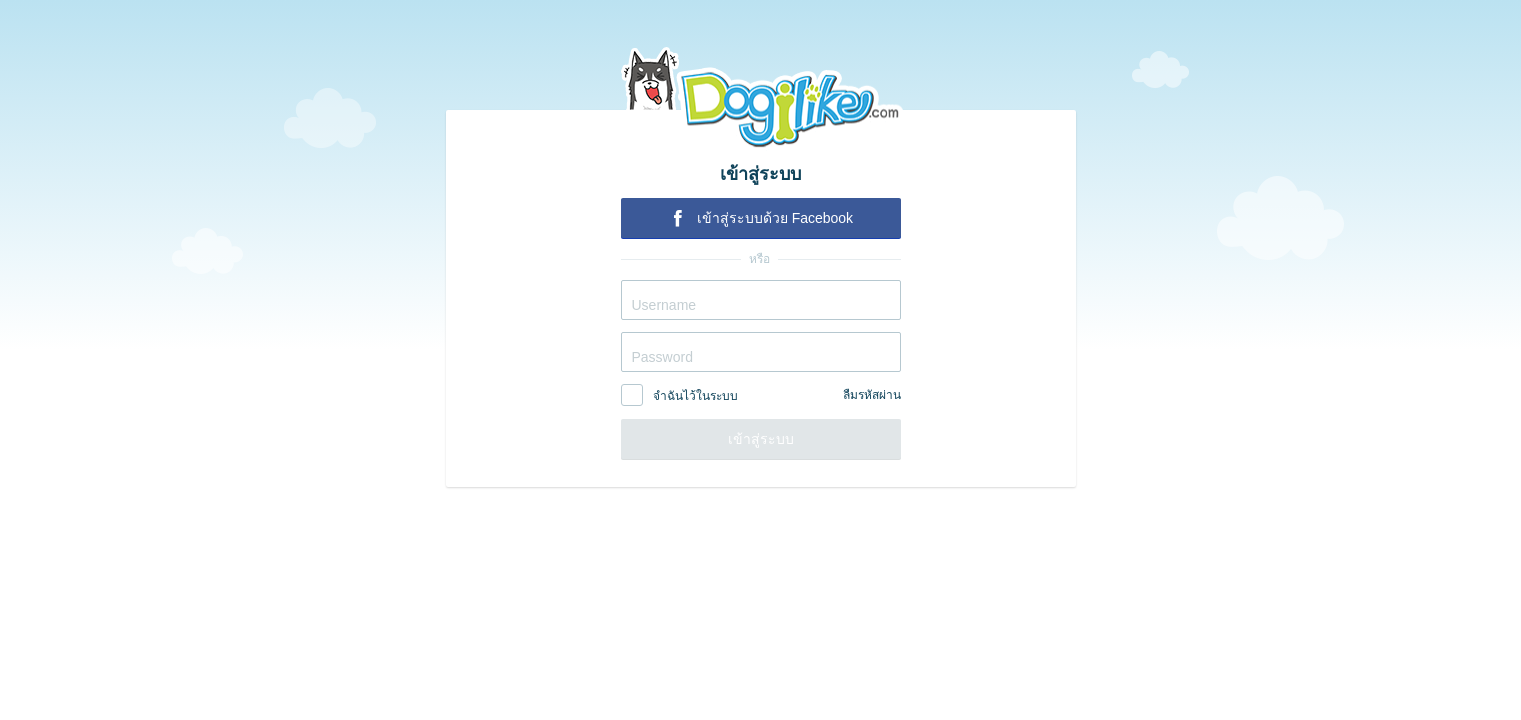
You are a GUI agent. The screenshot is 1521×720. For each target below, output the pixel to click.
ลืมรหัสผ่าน (872, 395)
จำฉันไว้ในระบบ (695, 396)
